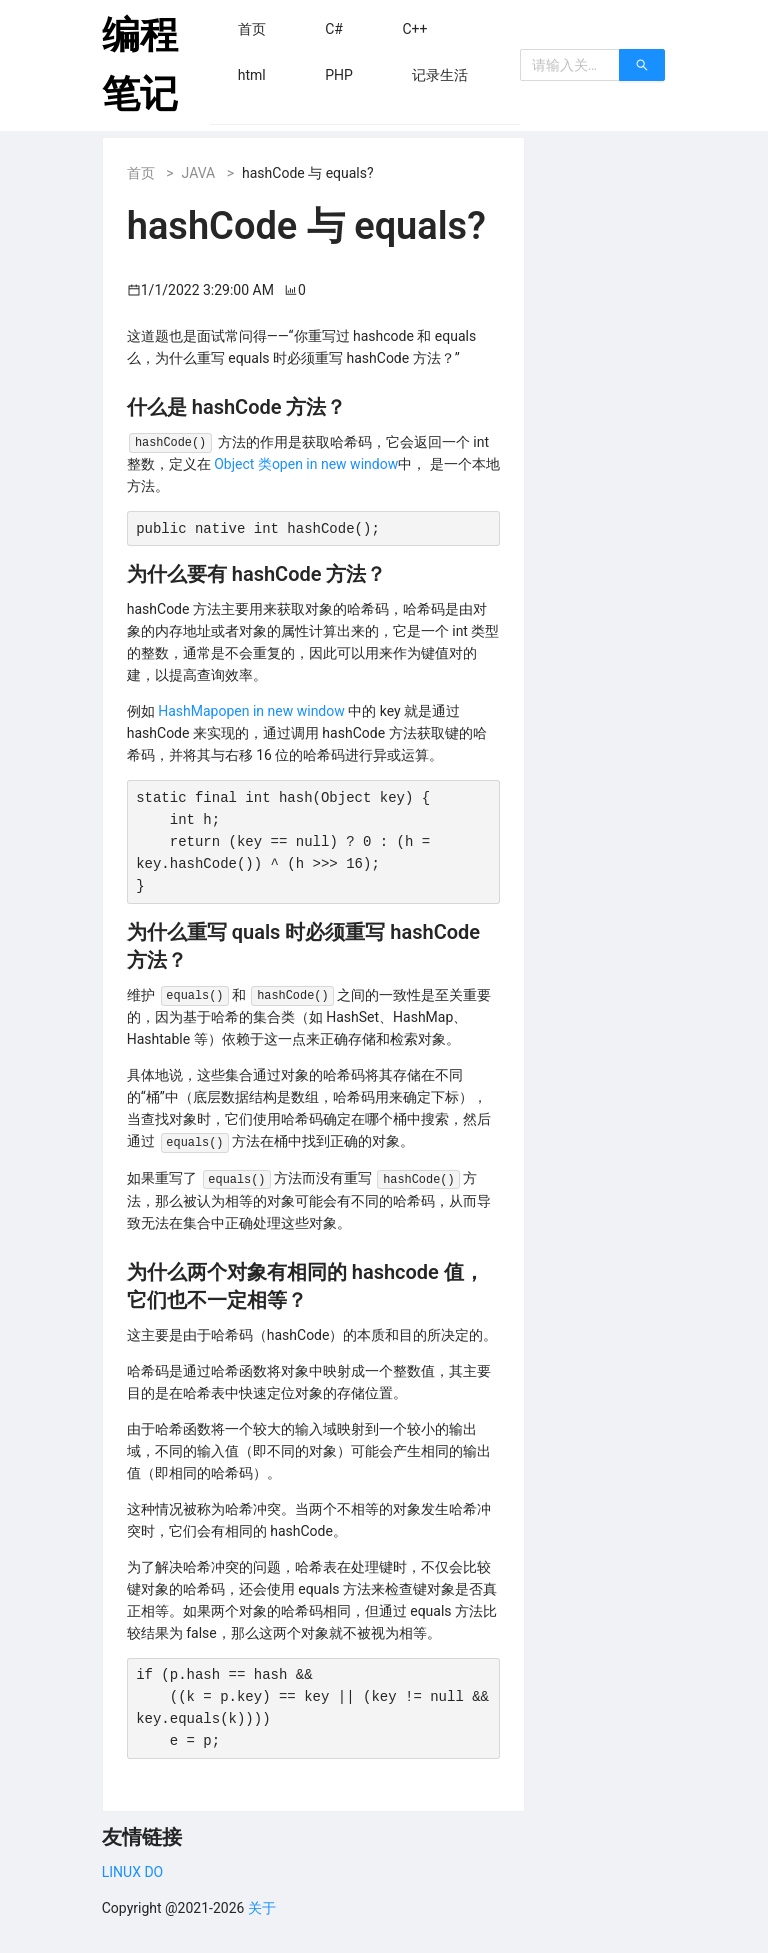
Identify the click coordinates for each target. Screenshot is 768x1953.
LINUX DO (132, 1872)
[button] (252, 29)
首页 (141, 173)
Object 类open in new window (306, 464)
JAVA (199, 173)
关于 (262, 1908)
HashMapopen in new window (251, 711)
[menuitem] (252, 29)
